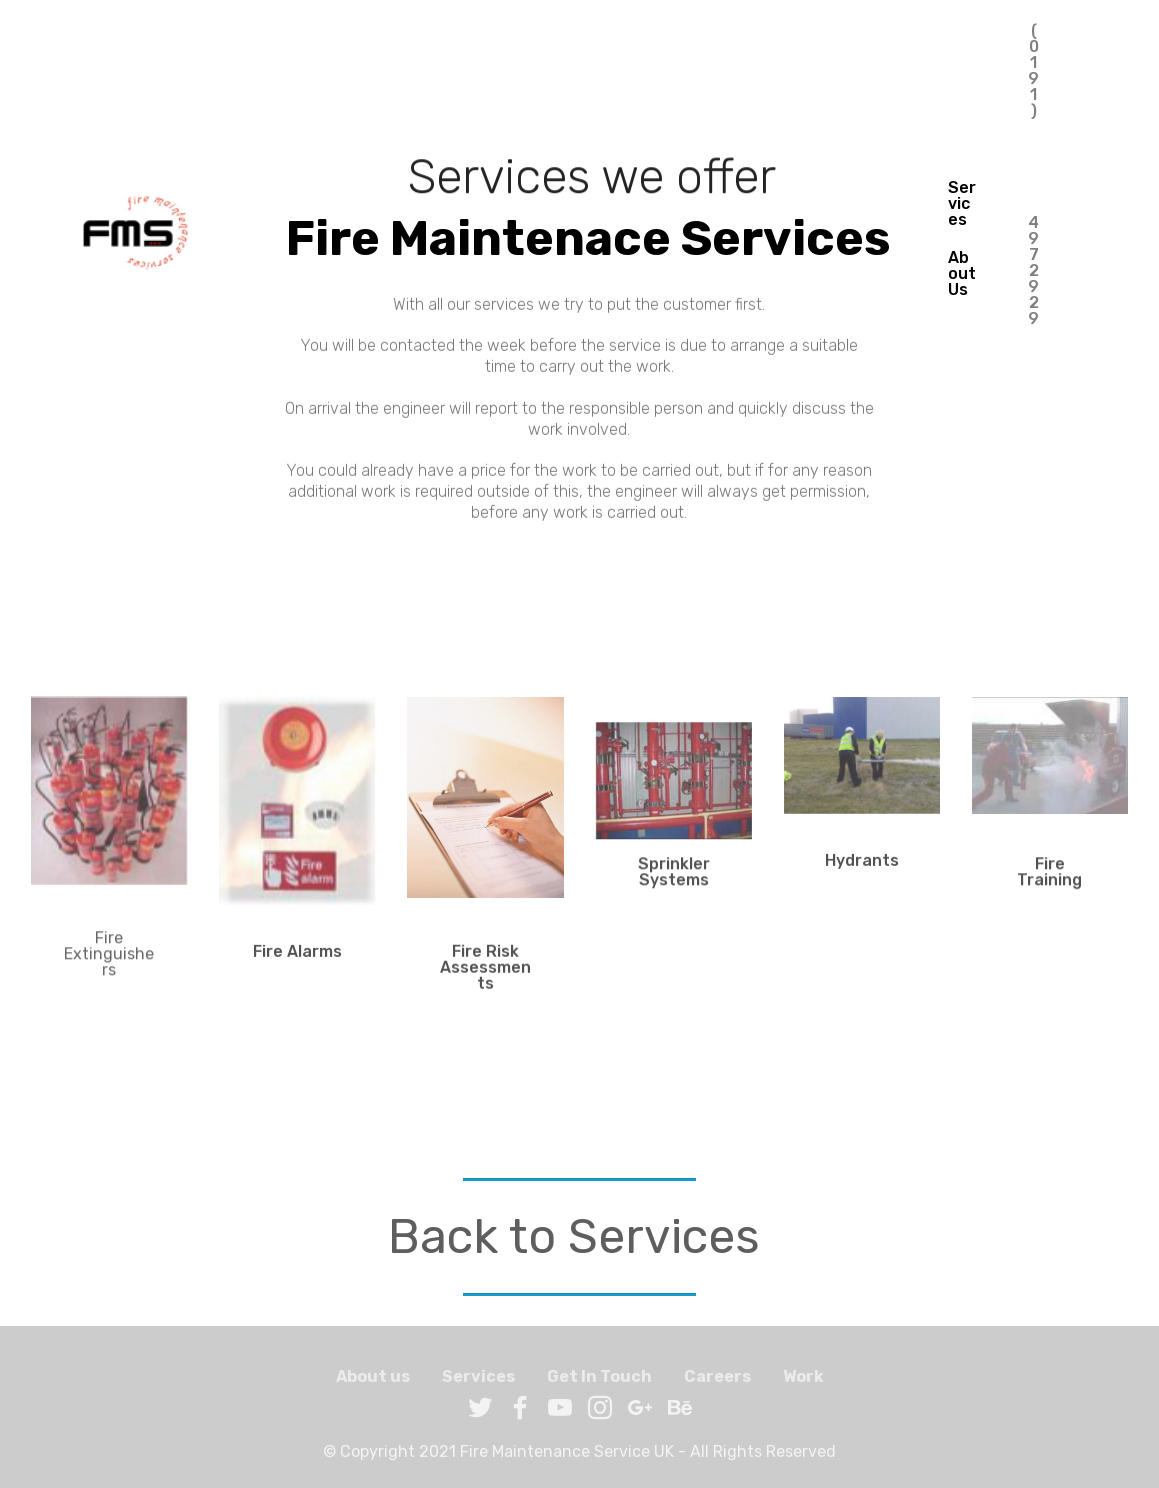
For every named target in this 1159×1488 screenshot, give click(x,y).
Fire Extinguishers (109, 967)
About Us (962, 273)
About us (373, 1384)
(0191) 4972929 (1034, 238)
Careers (717, 1384)
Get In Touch (599, 1384)
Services (962, 203)
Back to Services (574, 1236)
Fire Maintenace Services (553, 238)
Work (803, 1384)
